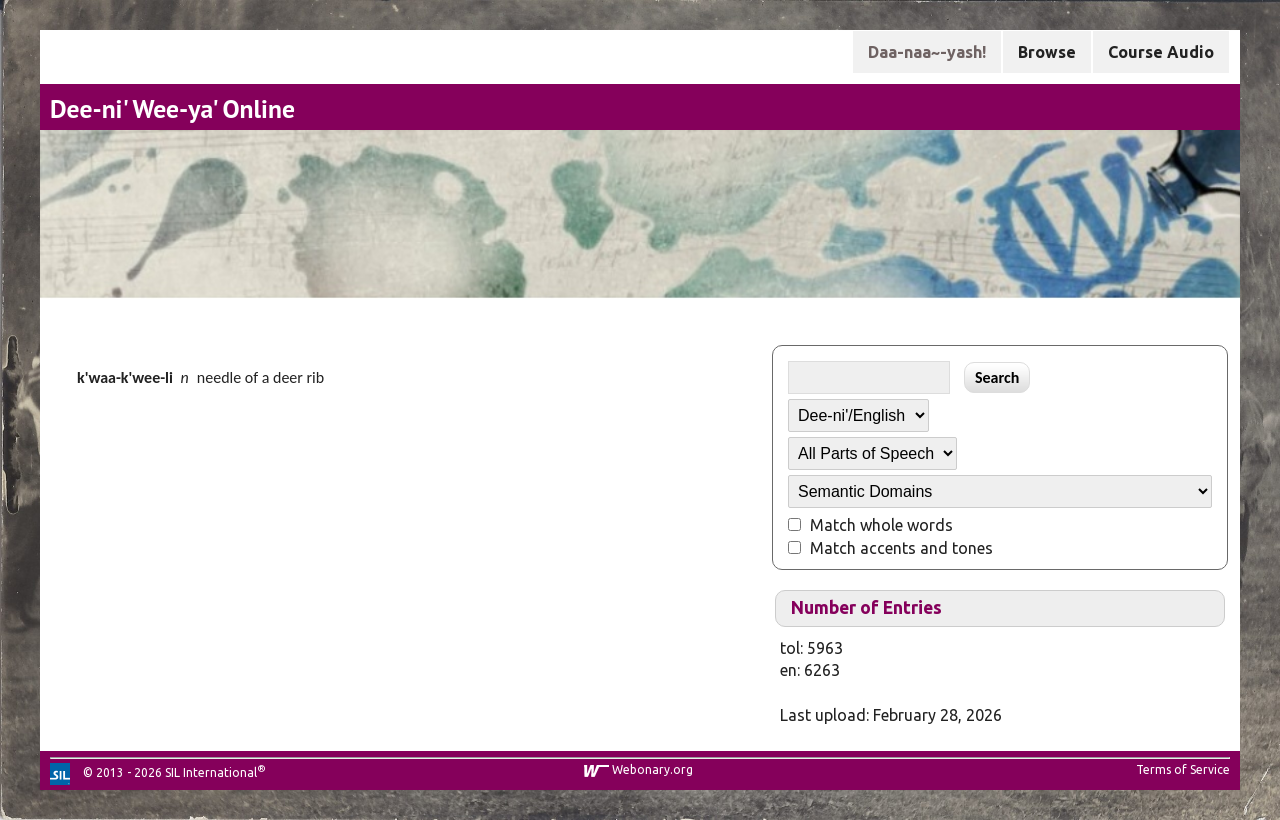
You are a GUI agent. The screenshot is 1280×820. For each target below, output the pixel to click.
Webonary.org (652, 769)
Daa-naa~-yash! (927, 52)
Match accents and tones (901, 548)
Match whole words (881, 525)
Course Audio (1161, 52)
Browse (1047, 52)
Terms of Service (1183, 769)
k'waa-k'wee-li (125, 377)
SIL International (211, 772)
